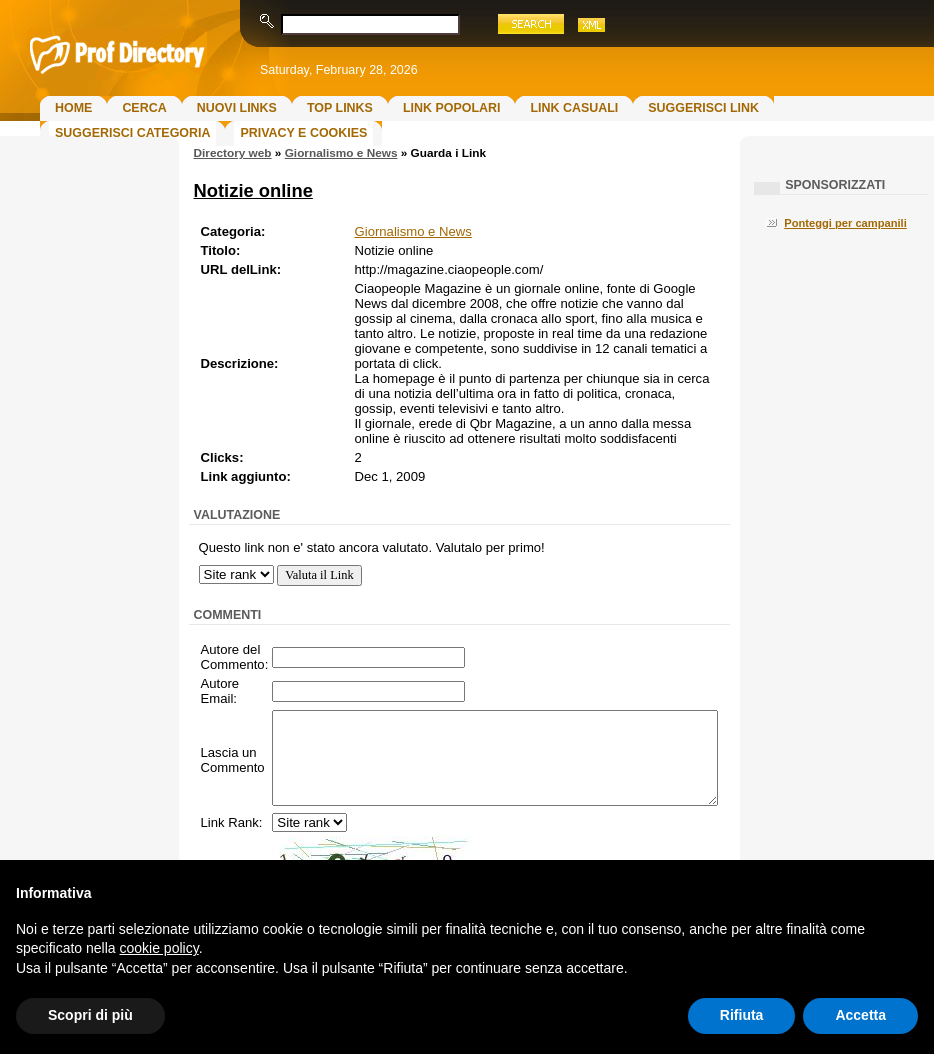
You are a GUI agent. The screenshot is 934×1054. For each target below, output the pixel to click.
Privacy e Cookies (303, 133)
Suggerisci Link (703, 108)
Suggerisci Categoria (132, 133)
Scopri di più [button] (90, 1015)
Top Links (340, 108)
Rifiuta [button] (742, 1015)
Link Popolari (452, 108)
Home (73, 108)
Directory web (233, 153)
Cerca (144, 108)
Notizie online (253, 190)
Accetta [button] (860, 1015)
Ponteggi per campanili (845, 223)
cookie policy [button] (159, 948)
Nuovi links (237, 108)
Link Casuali (574, 108)
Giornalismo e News (341, 153)
